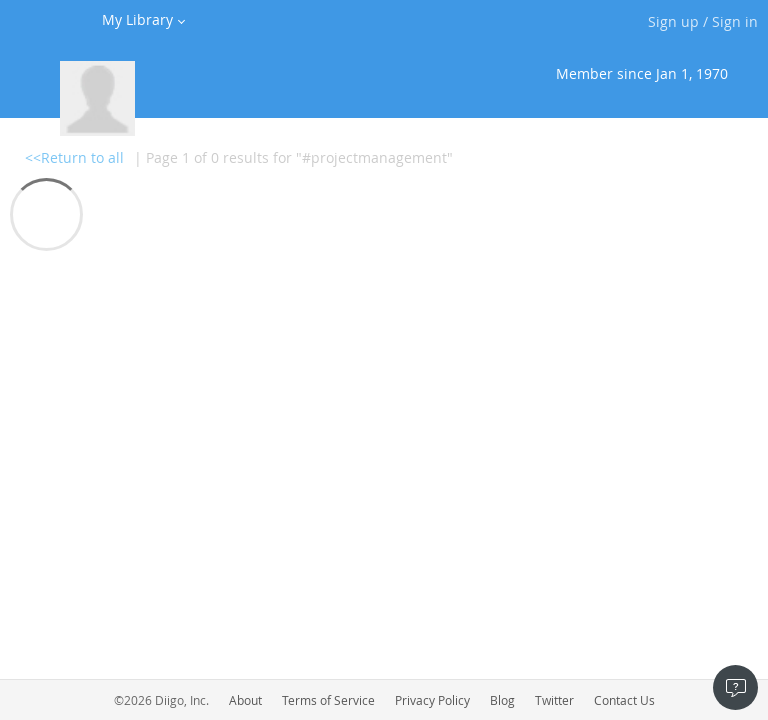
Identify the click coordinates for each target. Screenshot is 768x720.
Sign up (673, 21)
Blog (502, 700)
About (245, 700)
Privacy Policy (432, 700)
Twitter (554, 700)
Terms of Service (328, 700)
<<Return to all (74, 157)
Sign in (735, 21)
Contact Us (624, 700)
